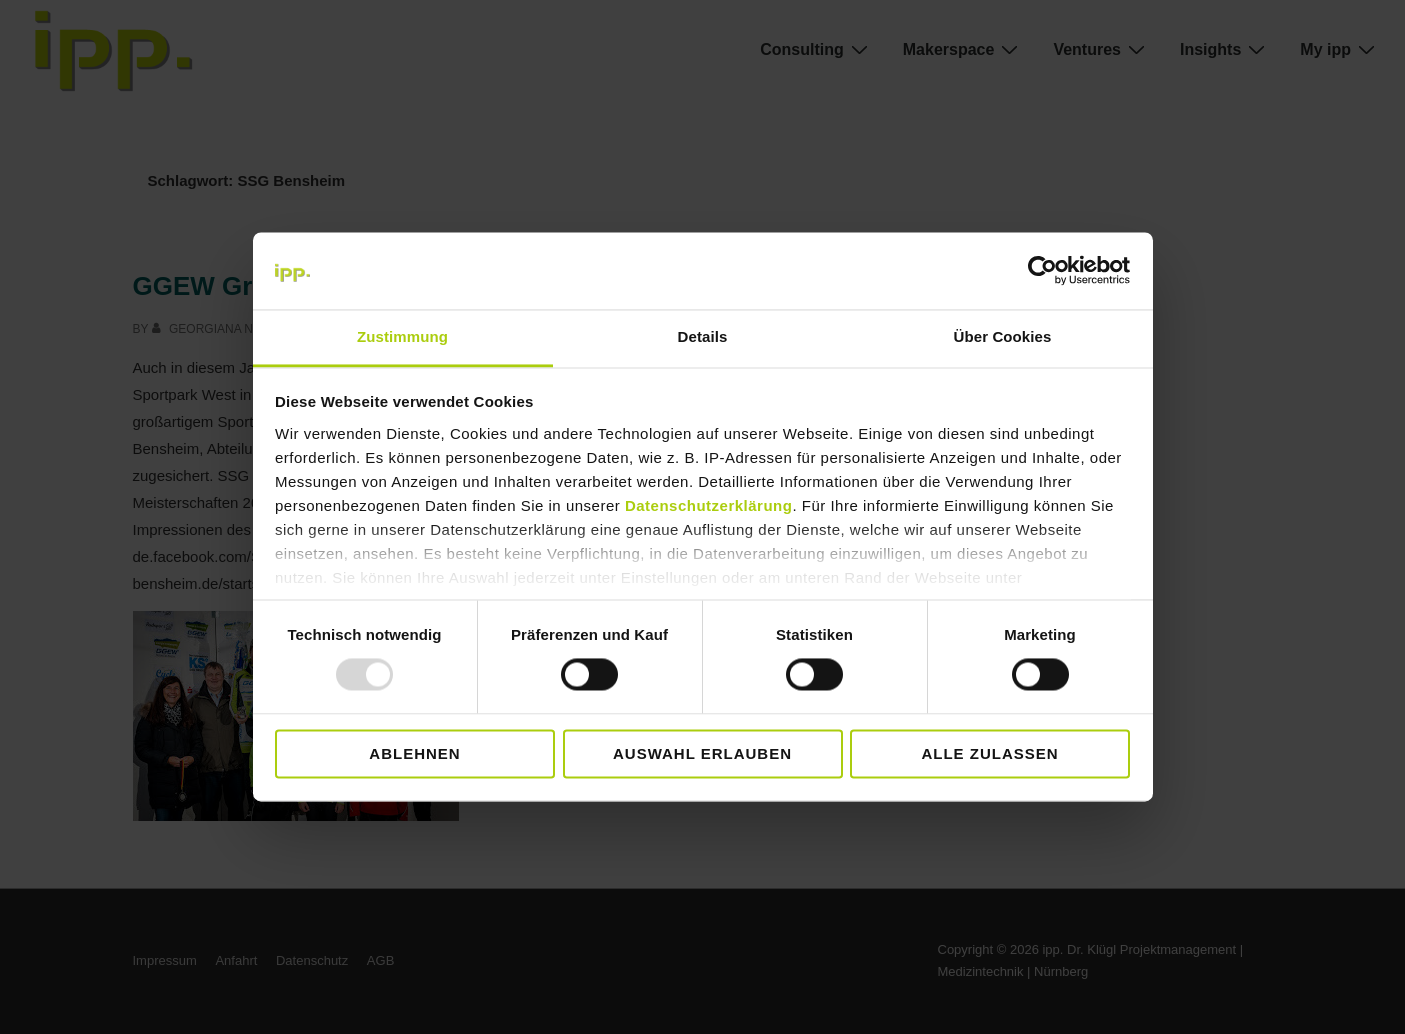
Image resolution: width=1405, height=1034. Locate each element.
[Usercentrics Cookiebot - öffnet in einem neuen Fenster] (1042, 271)
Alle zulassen (989, 753)
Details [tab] (703, 336)
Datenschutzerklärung (709, 505)
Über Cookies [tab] (1003, 336)
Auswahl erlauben (702, 753)
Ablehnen (414, 753)
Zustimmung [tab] (402, 336)
